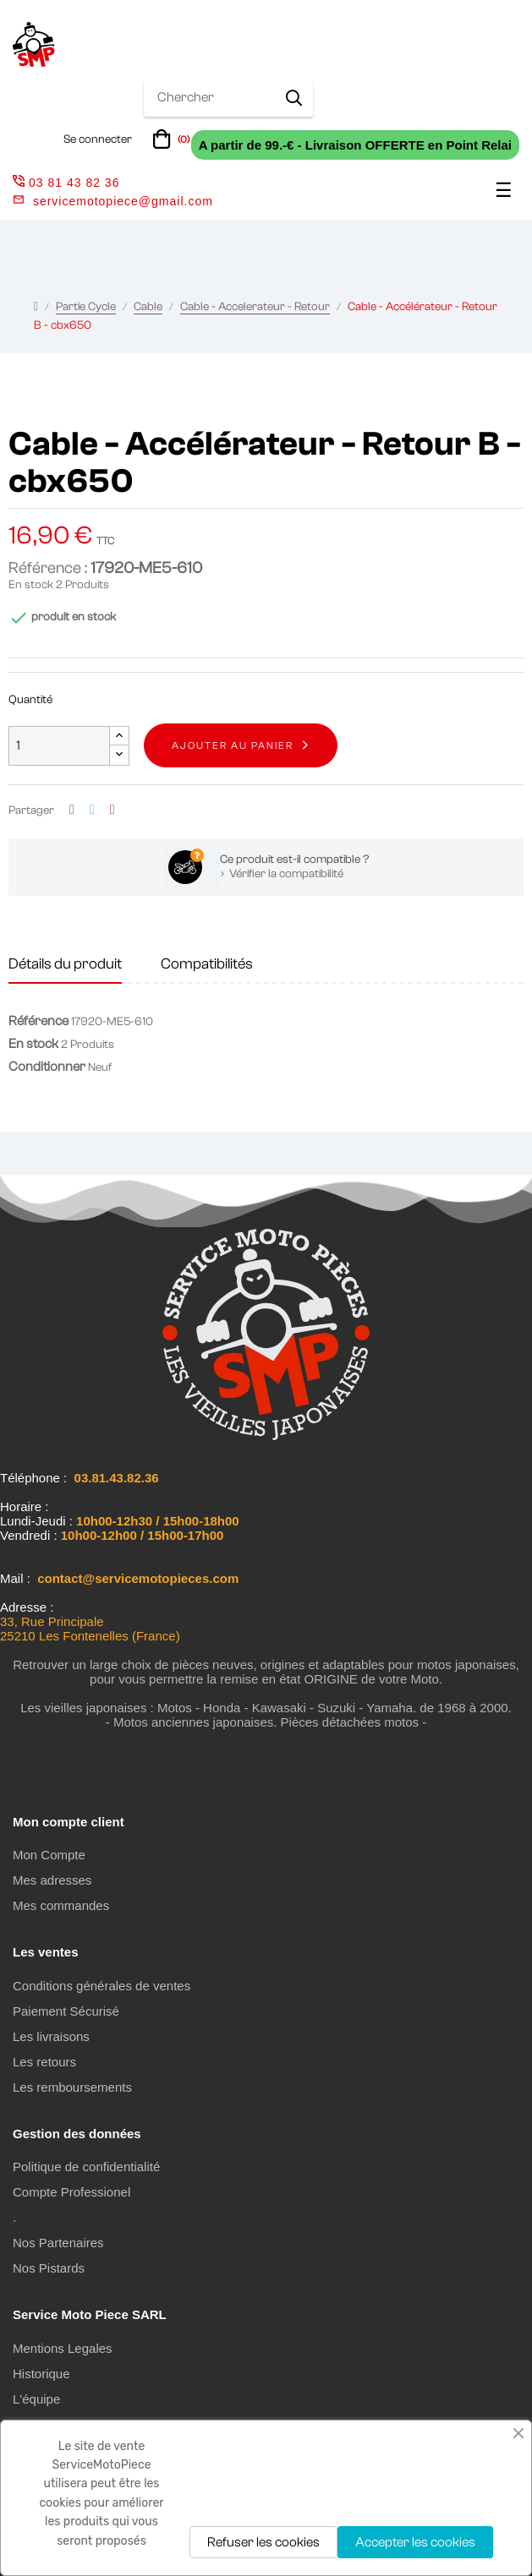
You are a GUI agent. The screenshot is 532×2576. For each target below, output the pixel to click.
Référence (38, 1021)
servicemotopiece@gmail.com (123, 201)
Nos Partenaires (58, 2242)
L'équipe (36, 2399)
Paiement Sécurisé (66, 2011)
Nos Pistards (49, 2268)
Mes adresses (52, 1880)
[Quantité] (59, 746)
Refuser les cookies (263, 2542)
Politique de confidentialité (86, 2166)
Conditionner (46, 1066)
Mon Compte (49, 1854)
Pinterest (112, 810)
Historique (41, 2373)
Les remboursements (72, 2087)
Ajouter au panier (232, 745)
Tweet (92, 810)
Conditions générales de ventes (101, 1985)
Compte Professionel (71, 2192)
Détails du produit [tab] (65, 964)
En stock (30, 585)
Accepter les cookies (415, 2542)
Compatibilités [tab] (207, 964)
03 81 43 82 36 (66, 182)
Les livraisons (51, 2036)
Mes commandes (61, 1905)
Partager (71, 810)
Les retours (44, 2062)
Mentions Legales (62, 2348)
